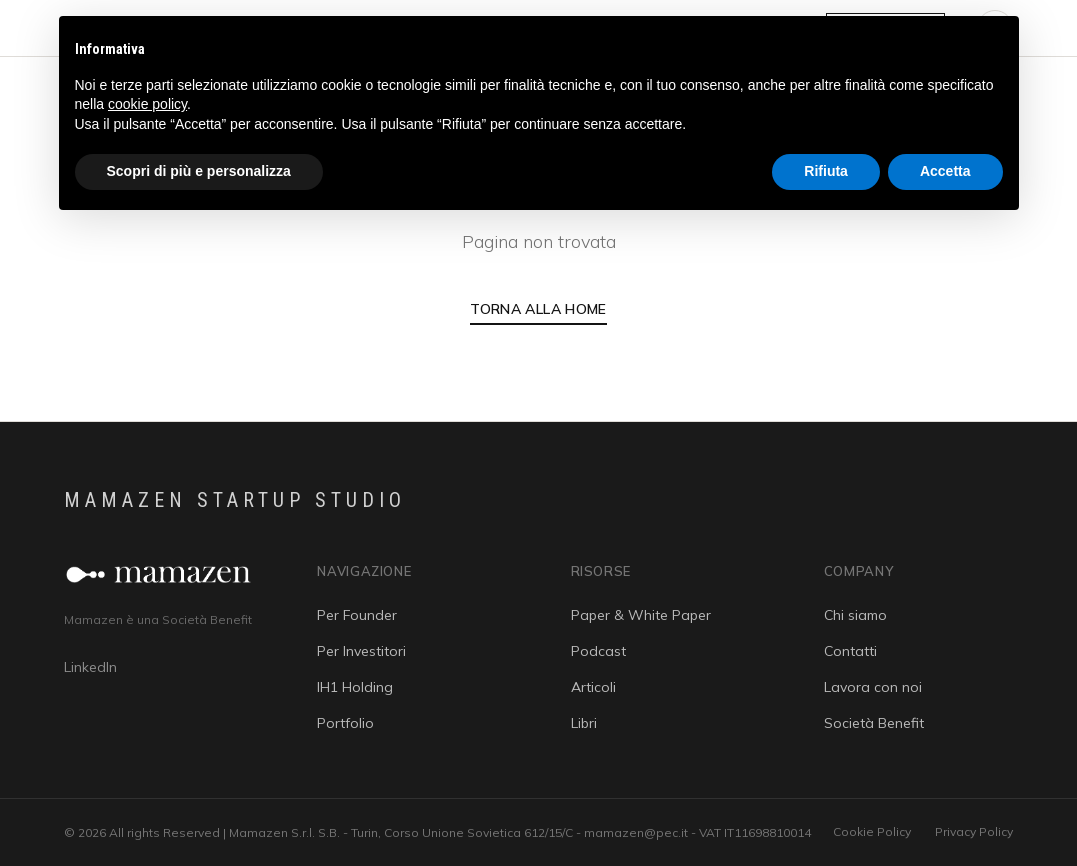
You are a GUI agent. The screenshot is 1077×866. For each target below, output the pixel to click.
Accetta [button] (945, 171)
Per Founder (357, 615)
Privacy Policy (974, 831)
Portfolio (345, 723)
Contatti (850, 651)
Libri (584, 723)
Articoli (593, 687)
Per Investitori (361, 651)
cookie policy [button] (147, 104)
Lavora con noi (873, 687)
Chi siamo (855, 615)
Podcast (598, 651)
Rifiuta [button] (826, 171)
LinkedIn (90, 667)
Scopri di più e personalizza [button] (199, 171)
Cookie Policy (872, 831)
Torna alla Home (538, 309)
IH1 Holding (355, 687)
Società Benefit (874, 723)
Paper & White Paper (641, 615)
